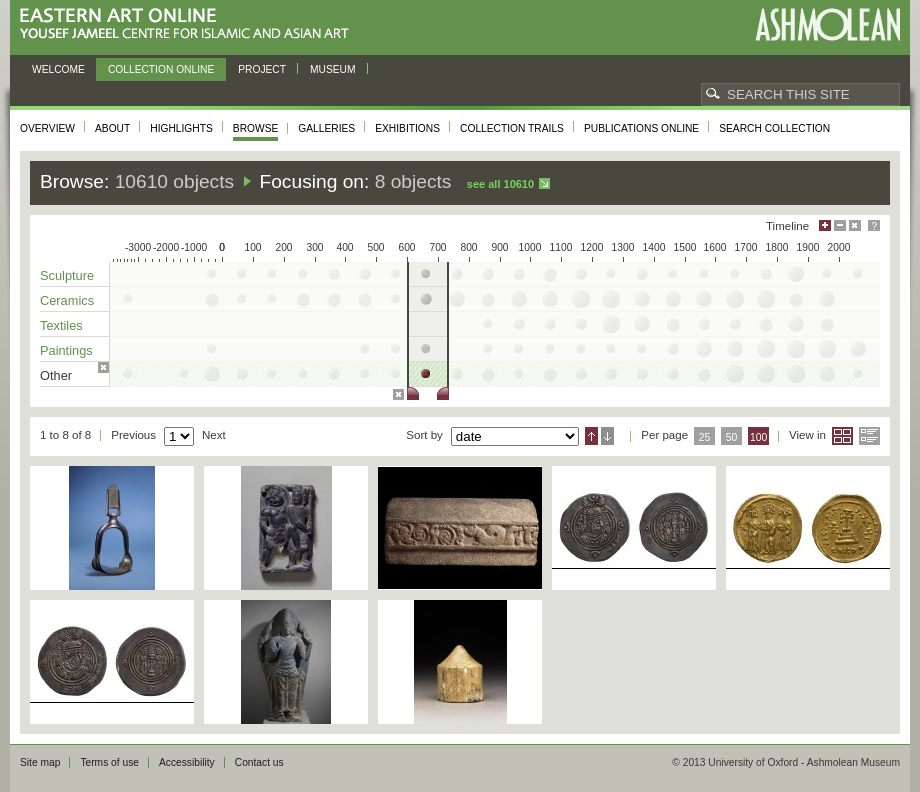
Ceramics (67, 300)
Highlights (181, 128)
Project (262, 69)
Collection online (161, 69)
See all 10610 (500, 184)
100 (758, 437)
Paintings (66, 350)
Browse (256, 128)
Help (874, 225)
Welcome (58, 69)
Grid (842, 436)
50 (732, 437)
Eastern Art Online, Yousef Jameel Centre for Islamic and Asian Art (189, 24)
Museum (333, 69)
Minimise (840, 225)
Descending (607, 436)
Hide (855, 225)
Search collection (774, 128)
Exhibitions (407, 128)
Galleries (326, 128)
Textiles (61, 325)
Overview (47, 128)
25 (705, 437)
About (112, 128)
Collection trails (512, 128)
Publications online (641, 128)
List (869, 436)
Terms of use (109, 762)
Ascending (591, 436)
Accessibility (187, 762)
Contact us (259, 762)
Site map (40, 762)
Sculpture (67, 275)
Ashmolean (827, 24)
